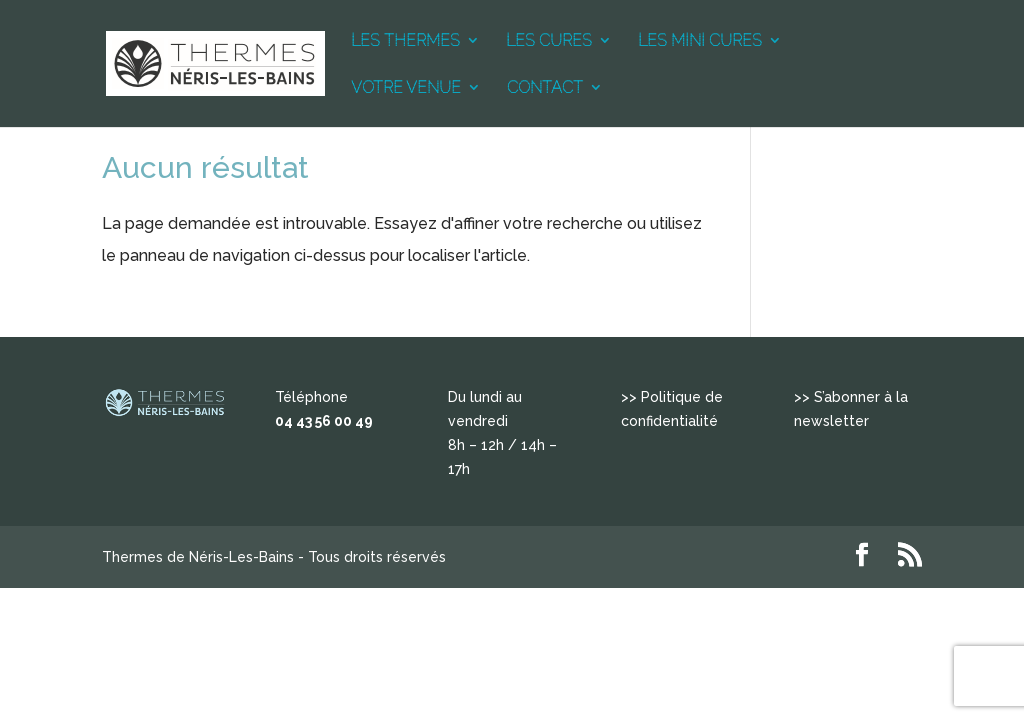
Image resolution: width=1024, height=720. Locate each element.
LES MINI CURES (700, 41)
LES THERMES (405, 41)
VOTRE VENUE (406, 88)
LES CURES (549, 41)
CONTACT (545, 88)
